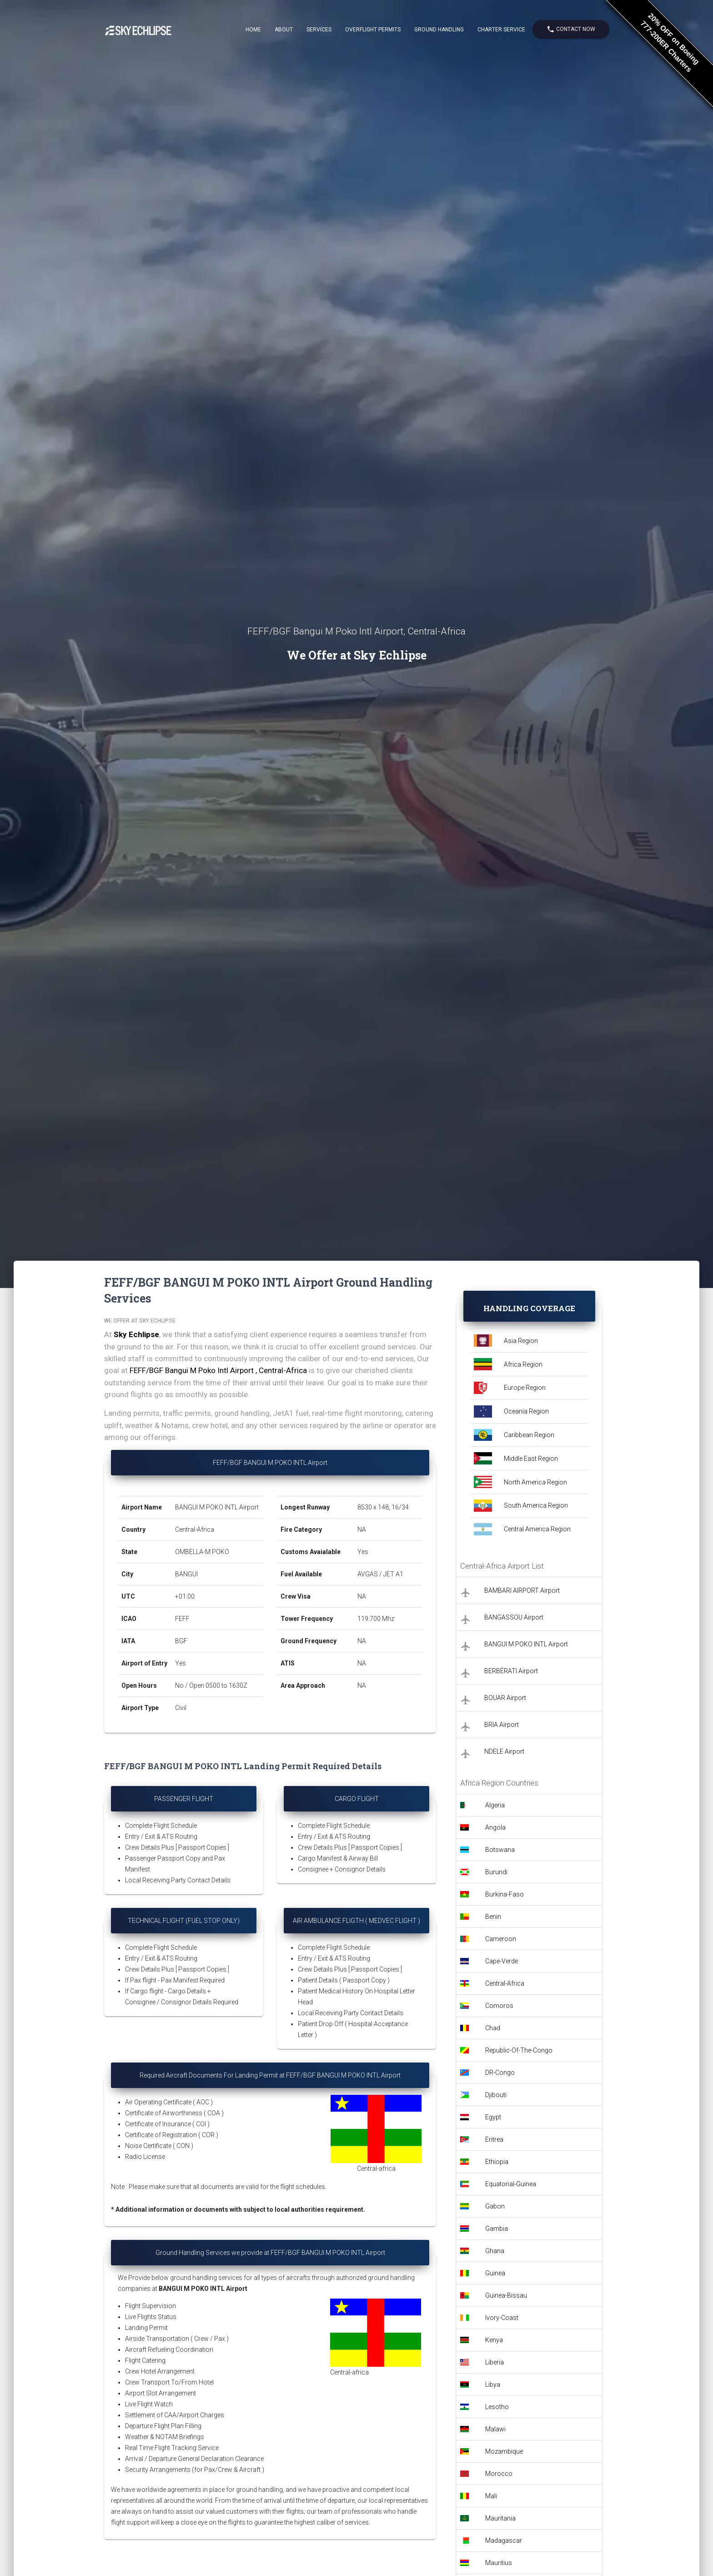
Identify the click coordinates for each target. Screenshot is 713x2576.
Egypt (493, 2117)
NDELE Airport (504, 1751)
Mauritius (498, 2562)
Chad (492, 2028)
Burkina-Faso (504, 1894)
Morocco (498, 2473)
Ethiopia (496, 2161)
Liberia (494, 2362)
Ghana (494, 2250)
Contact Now (571, 29)
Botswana (500, 1849)
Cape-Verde (501, 1961)
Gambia (496, 2228)
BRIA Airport (501, 1724)
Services (318, 29)
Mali (491, 2496)
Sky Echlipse (136, 1334)
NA (361, 1529)
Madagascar (503, 2540)
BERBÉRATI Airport (511, 1671)
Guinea (495, 2273)
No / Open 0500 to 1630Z (211, 1685)
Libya (492, 2384)
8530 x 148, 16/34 (383, 1507)
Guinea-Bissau (506, 2295)
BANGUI (186, 1574)
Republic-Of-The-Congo (518, 2050)
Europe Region (525, 1387)
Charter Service (501, 29)
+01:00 (185, 1596)
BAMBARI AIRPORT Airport (522, 1590)
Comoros (499, 2005)
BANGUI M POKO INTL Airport (217, 1507)
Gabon (495, 2206)
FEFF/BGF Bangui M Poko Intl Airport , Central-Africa (218, 1370)
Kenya (494, 2340)
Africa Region (523, 1364)
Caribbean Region (529, 1435)
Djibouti (496, 2094)
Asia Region (521, 1340)
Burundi (496, 1872)
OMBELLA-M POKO (202, 1551)
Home (253, 29)
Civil (180, 1707)
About (284, 29)
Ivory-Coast (501, 2317)
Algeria (495, 1805)
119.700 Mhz (375, 1618)
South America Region (536, 1505)
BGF (181, 1641)
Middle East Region (531, 1458)
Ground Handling (439, 29)
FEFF (182, 1618)
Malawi (495, 2429)
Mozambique (504, 2451)
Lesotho (497, 2406)
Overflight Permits (373, 29)
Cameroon (500, 1938)
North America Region (535, 1482)
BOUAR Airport (505, 1697)
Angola (495, 1827)
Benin (493, 1916)
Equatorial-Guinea (510, 2184)
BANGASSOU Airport (513, 1617)
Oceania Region (526, 1411)
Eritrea (494, 2139)
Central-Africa (194, 1529)
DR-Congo (500, 2072)
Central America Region (537, 1529)
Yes (180, 1663)
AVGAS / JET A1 (380, 1574)
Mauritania (500, 2518)
